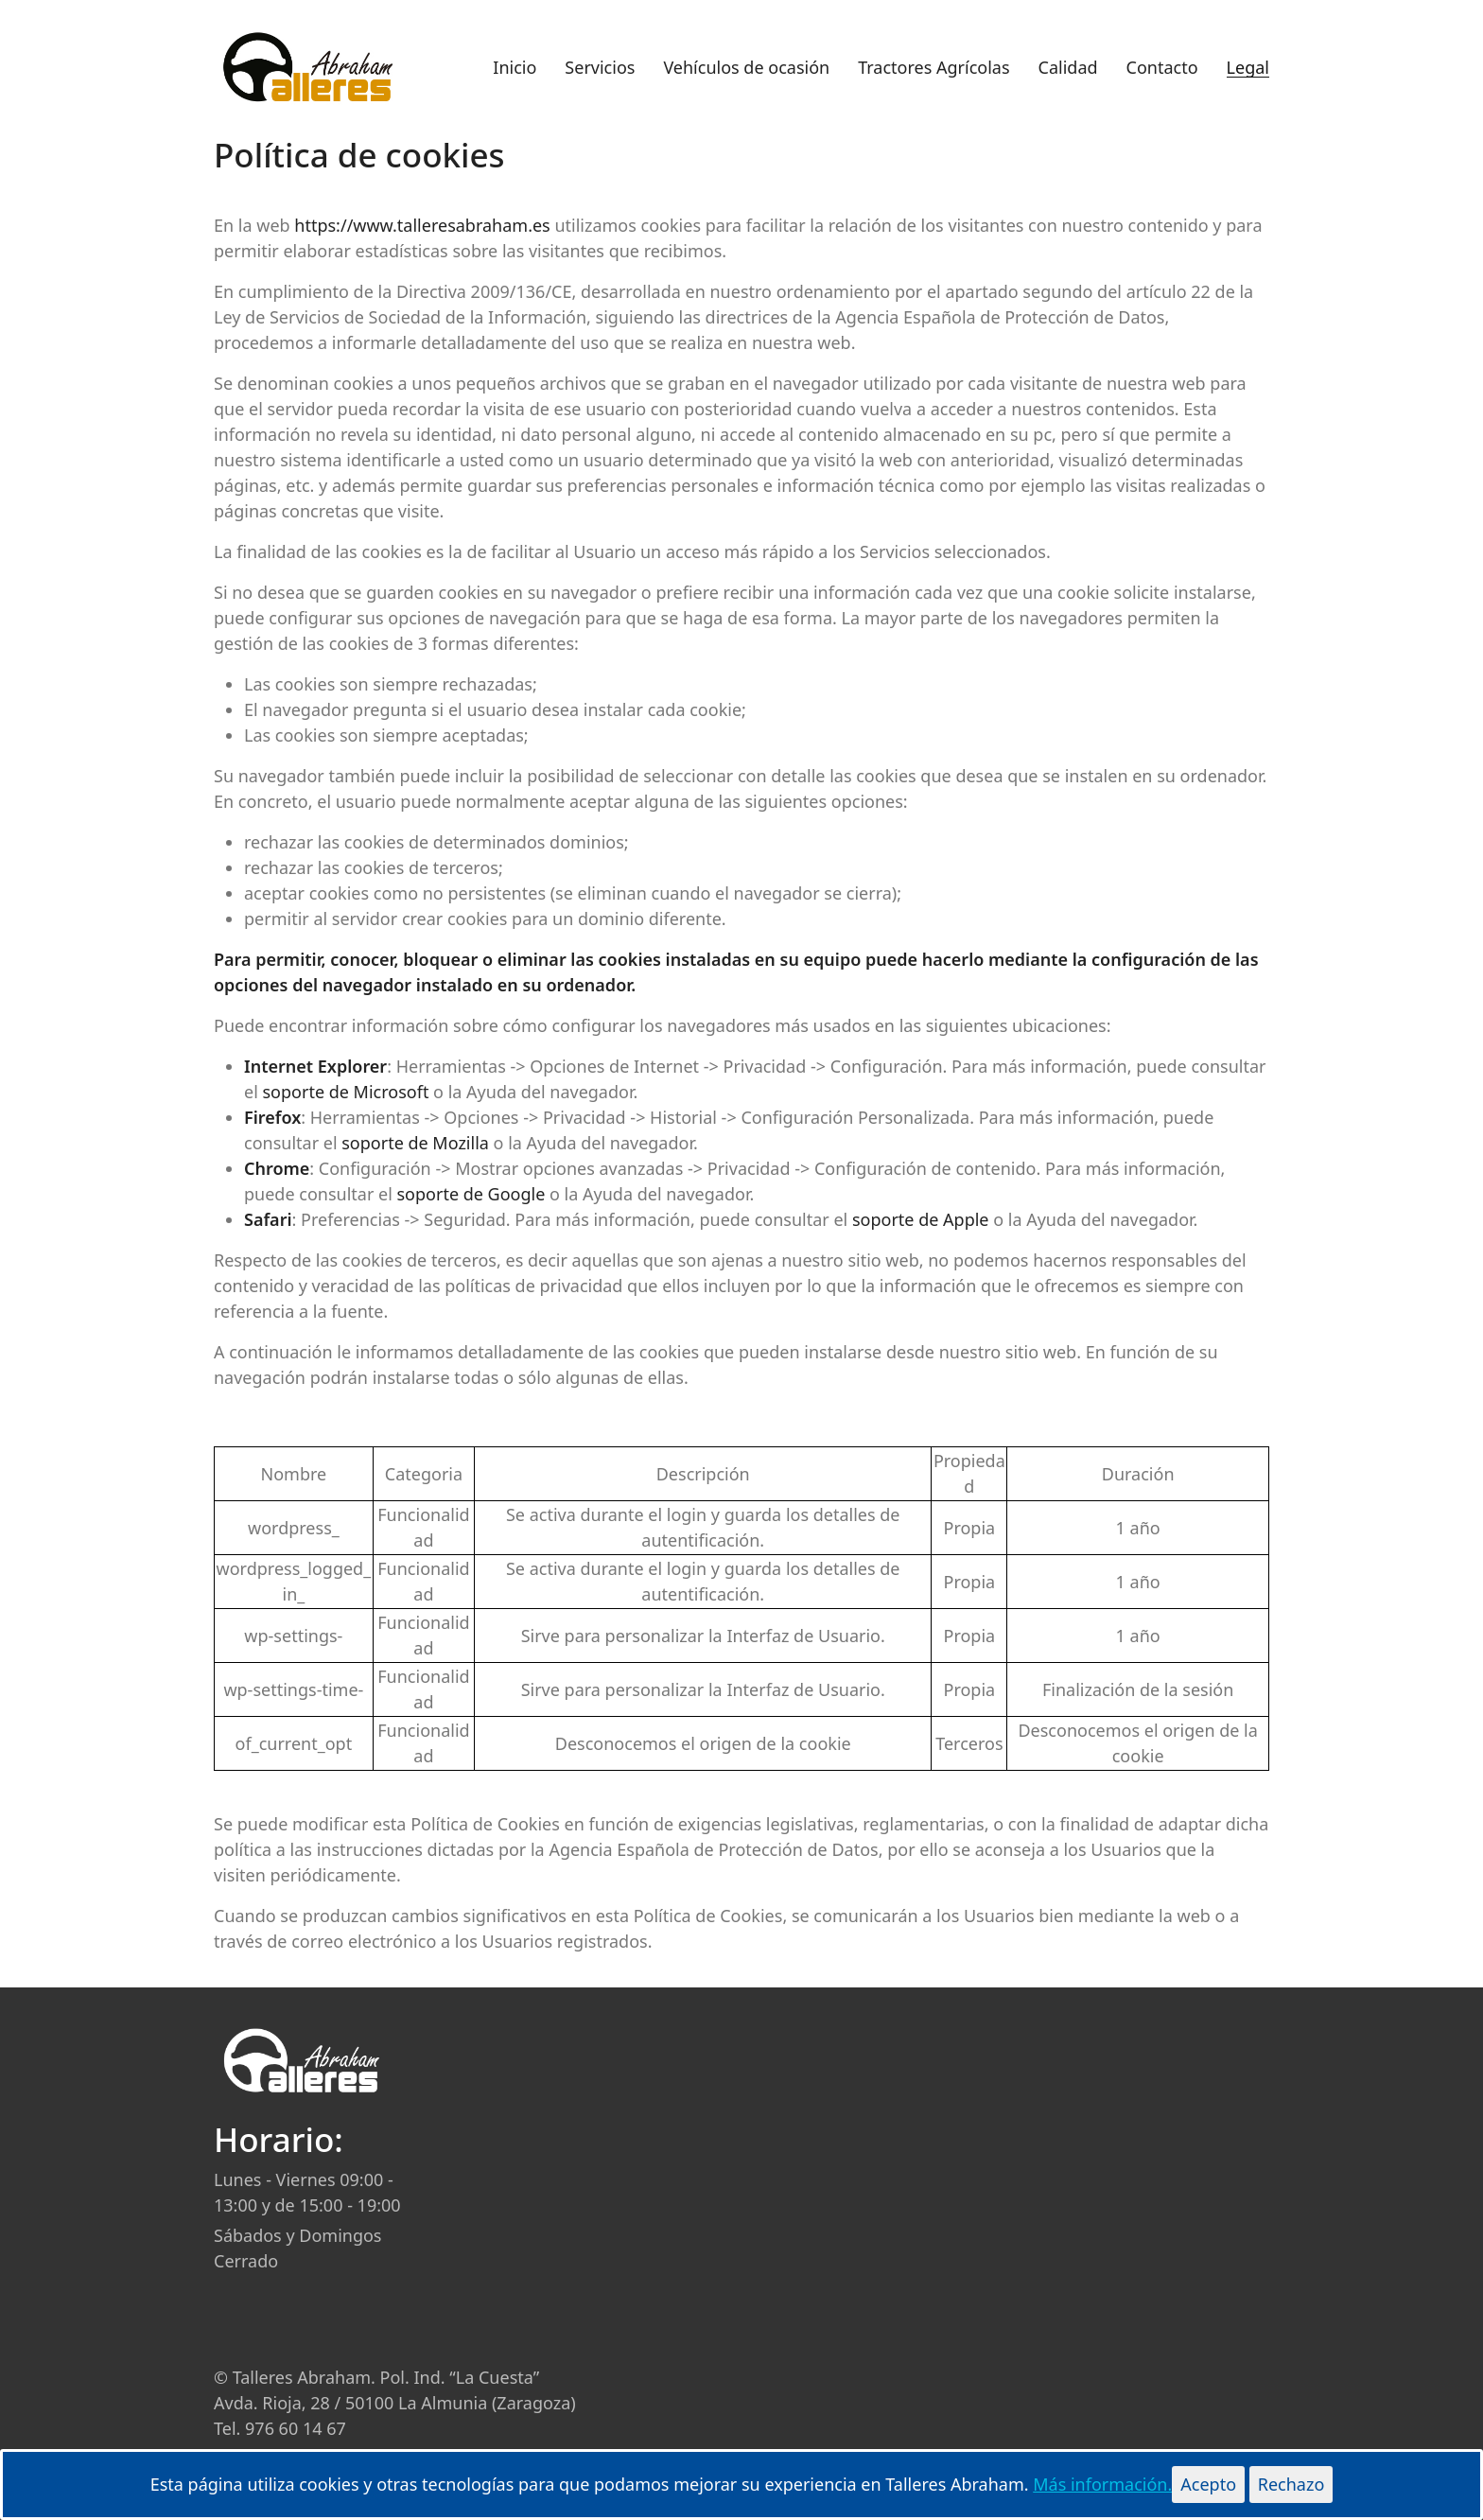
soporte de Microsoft (345, 1091)
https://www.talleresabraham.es (422, 225)
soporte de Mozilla (415, 1142)
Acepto (1208, 2484)
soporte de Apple (920, 1219)
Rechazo (1291, 2484)
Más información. (1102, 2484)
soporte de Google (470, 1193)
